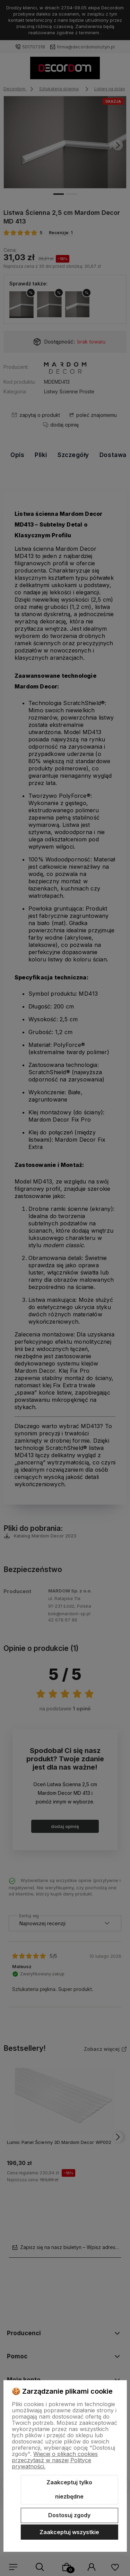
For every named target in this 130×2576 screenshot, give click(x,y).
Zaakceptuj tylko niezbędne (69, 2489)
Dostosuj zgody (69, 2515)
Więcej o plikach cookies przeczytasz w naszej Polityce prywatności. (55, 2460)
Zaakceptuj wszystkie (69, 2532)
